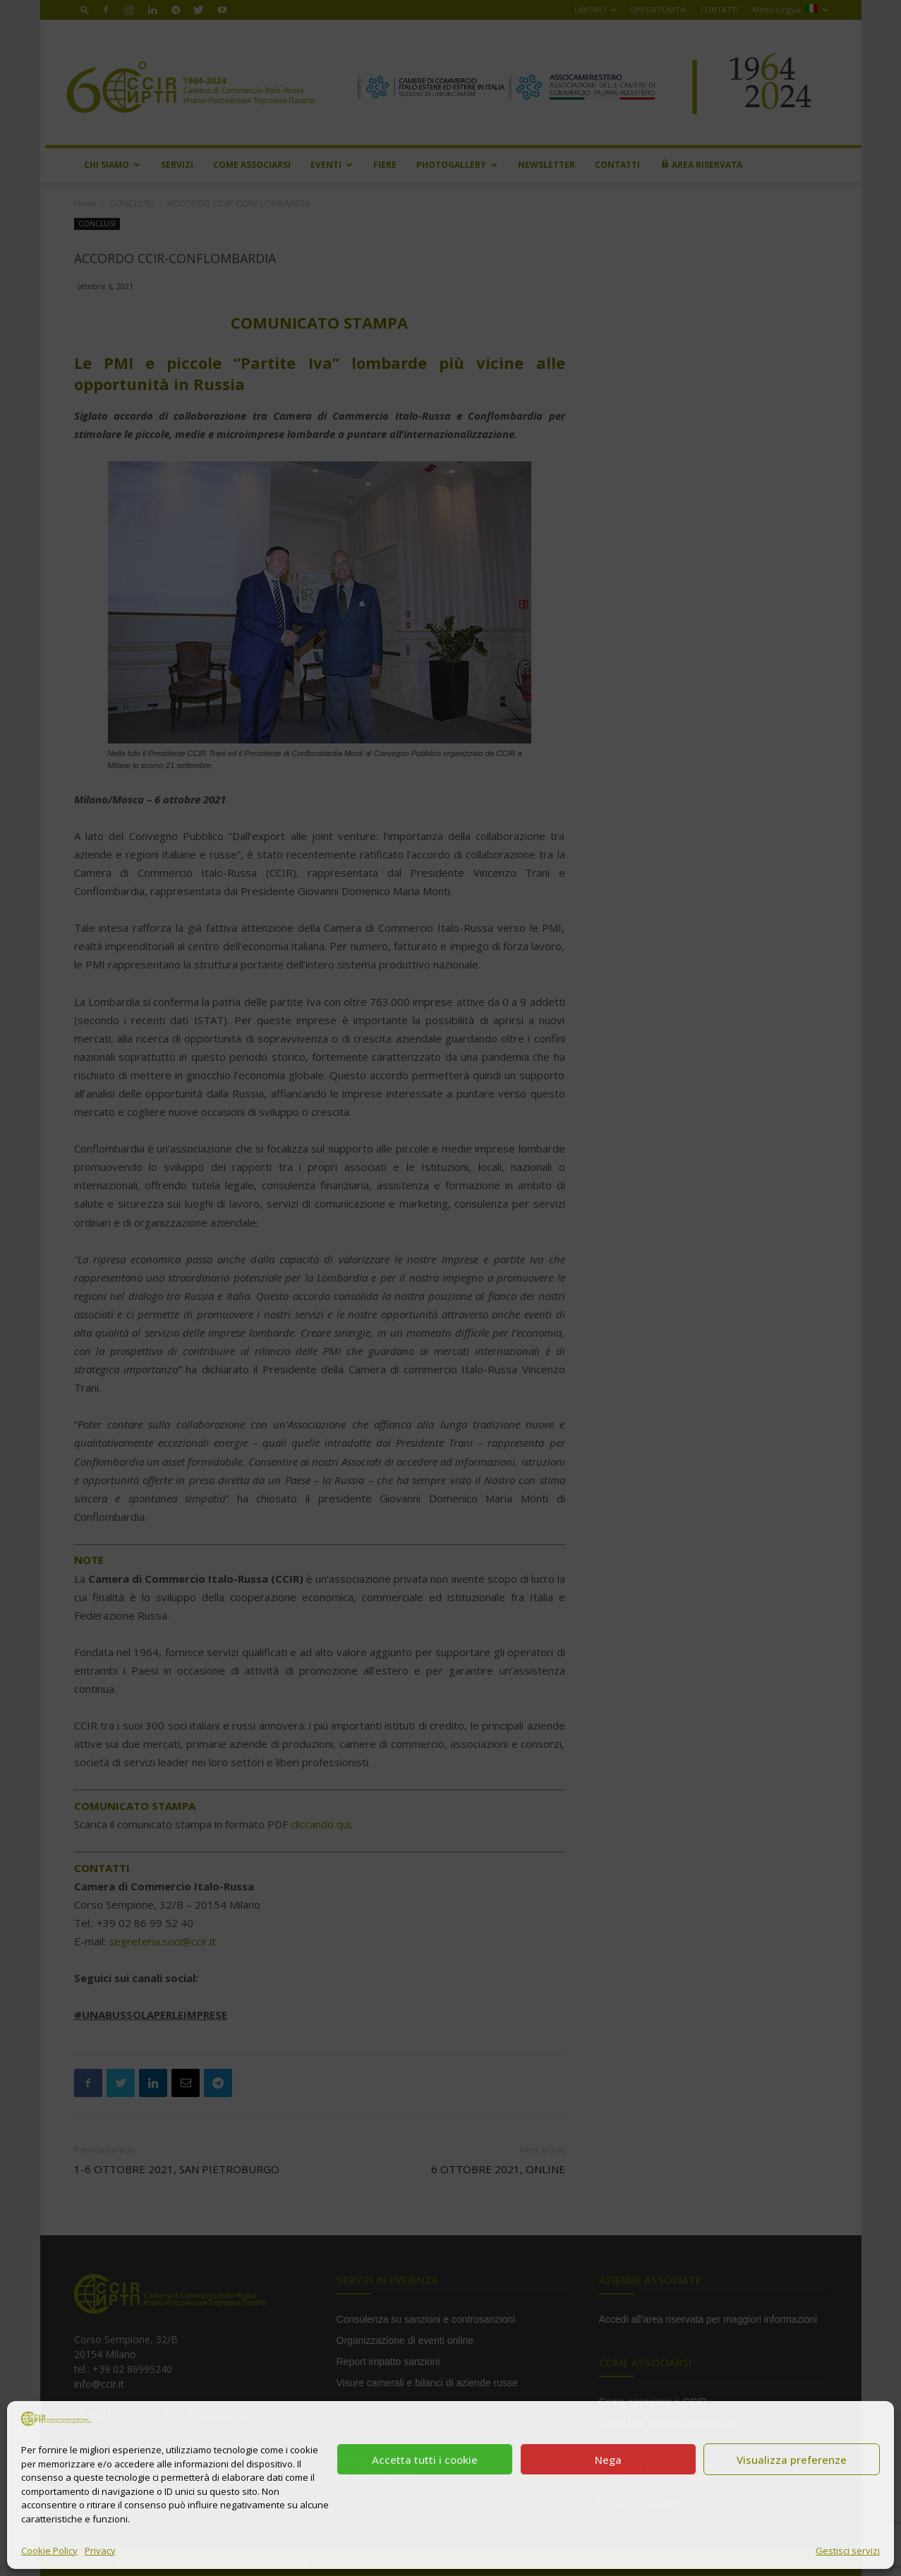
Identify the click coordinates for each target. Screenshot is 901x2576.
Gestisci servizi (848, 2550)
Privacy (100, 2550)
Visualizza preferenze (792, 2460)
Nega (608, 2460)
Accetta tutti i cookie (425, 2460)
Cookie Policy (49, 2550)
